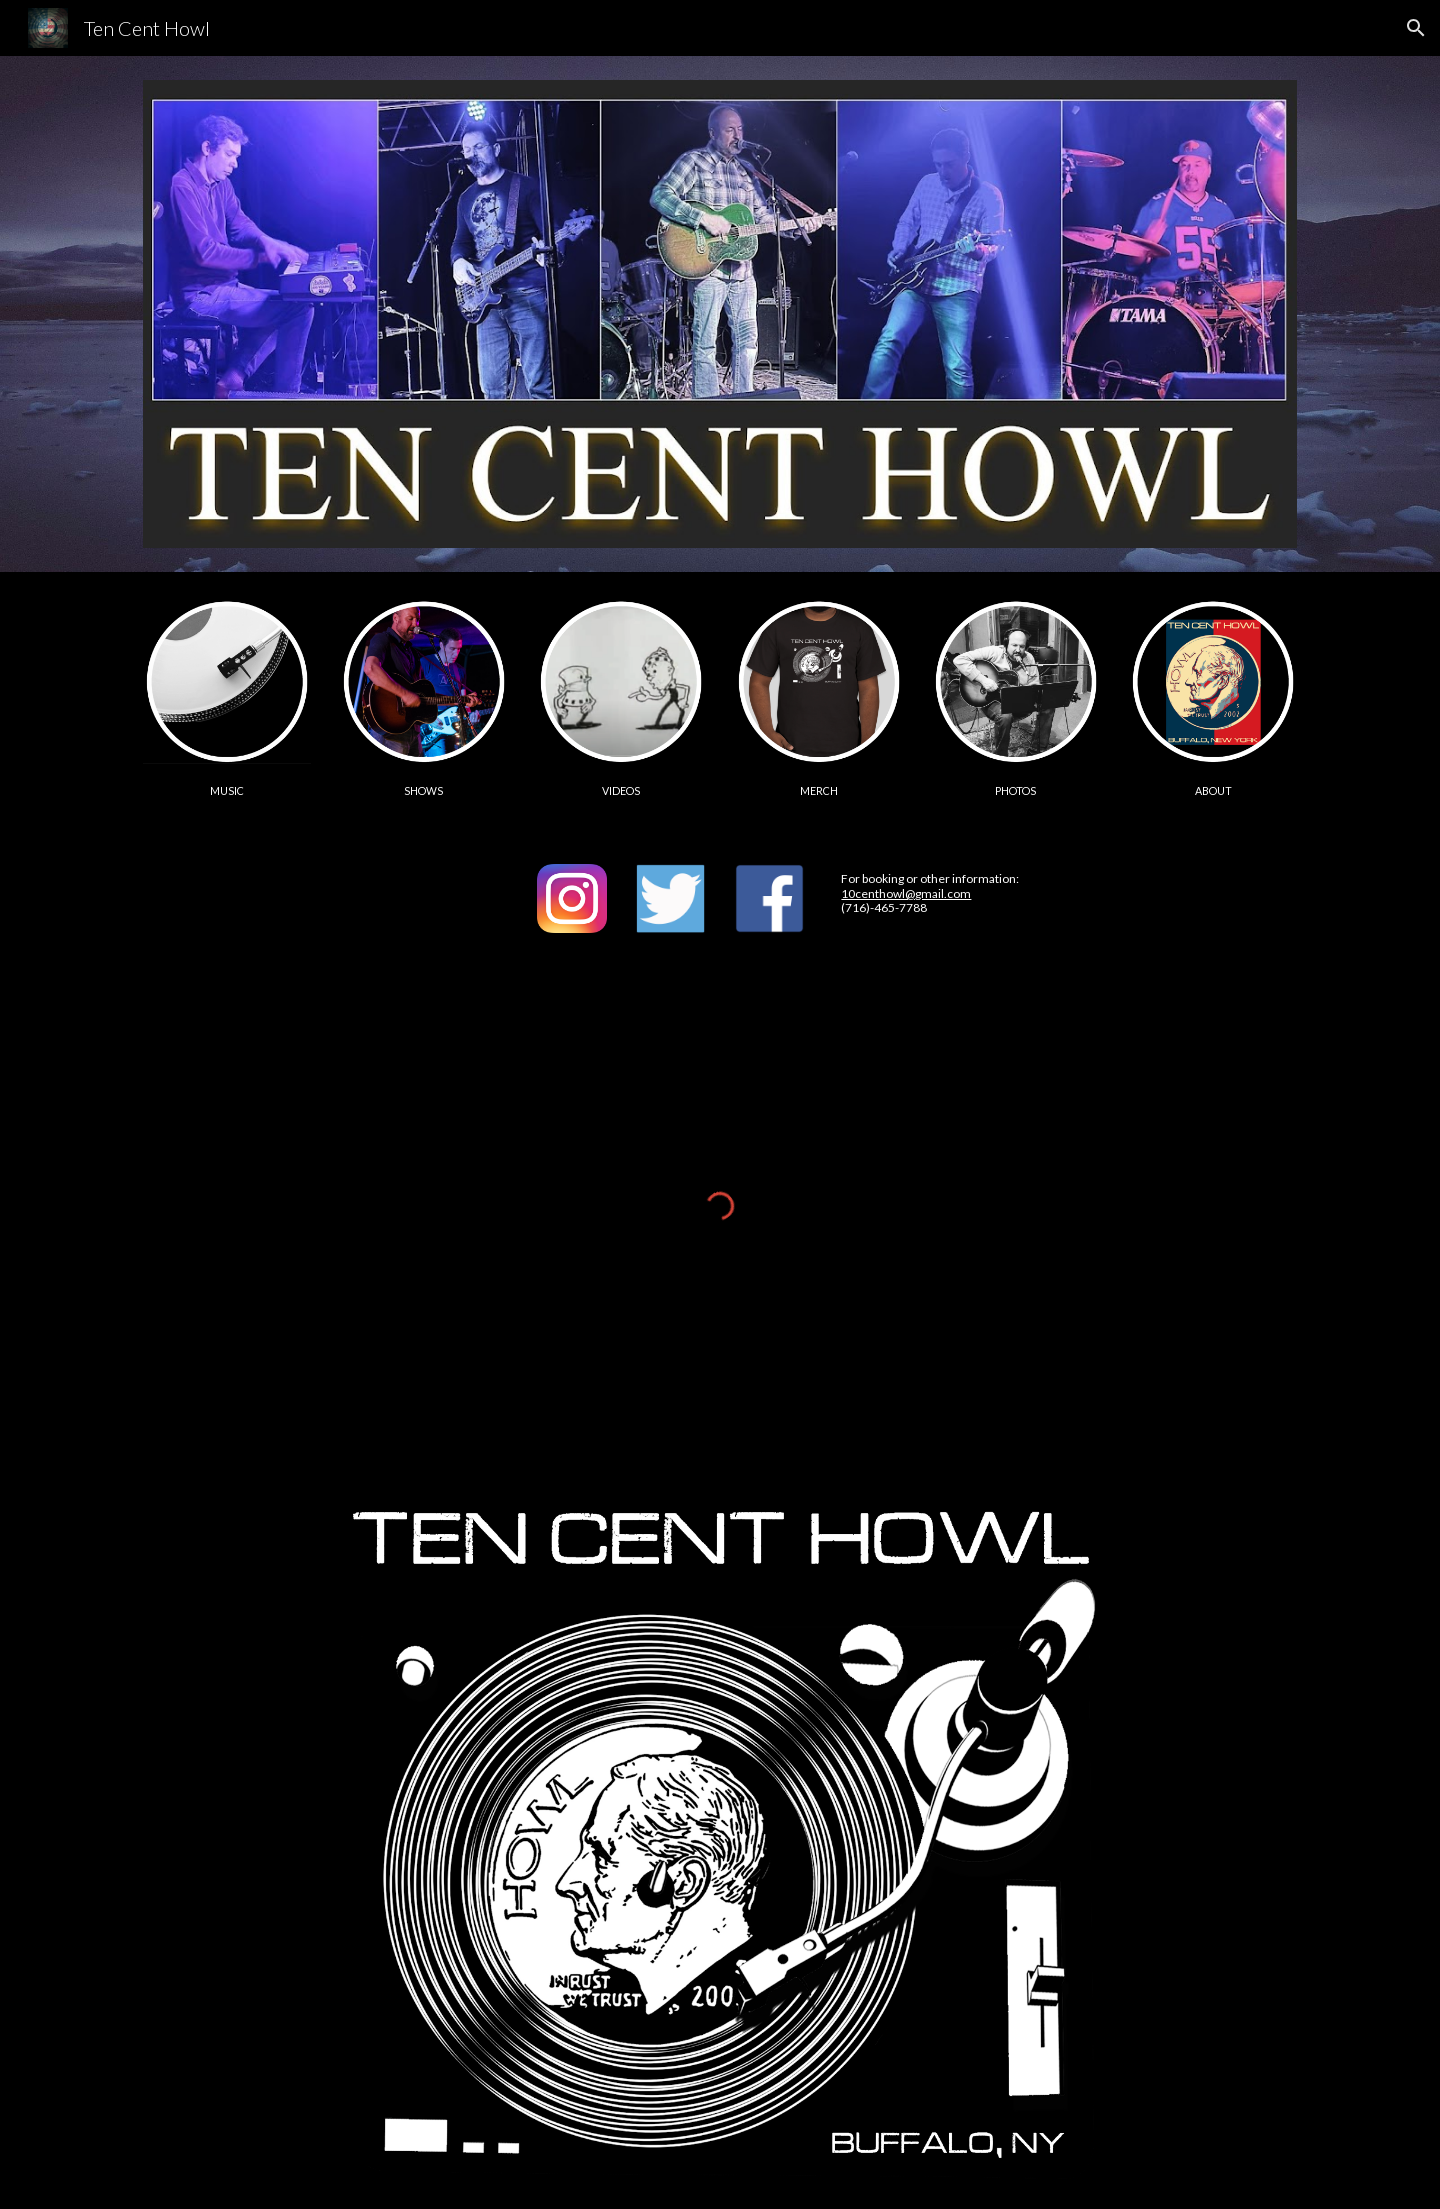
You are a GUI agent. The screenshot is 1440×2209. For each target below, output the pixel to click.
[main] (227, 790)
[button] (1416, 28)
